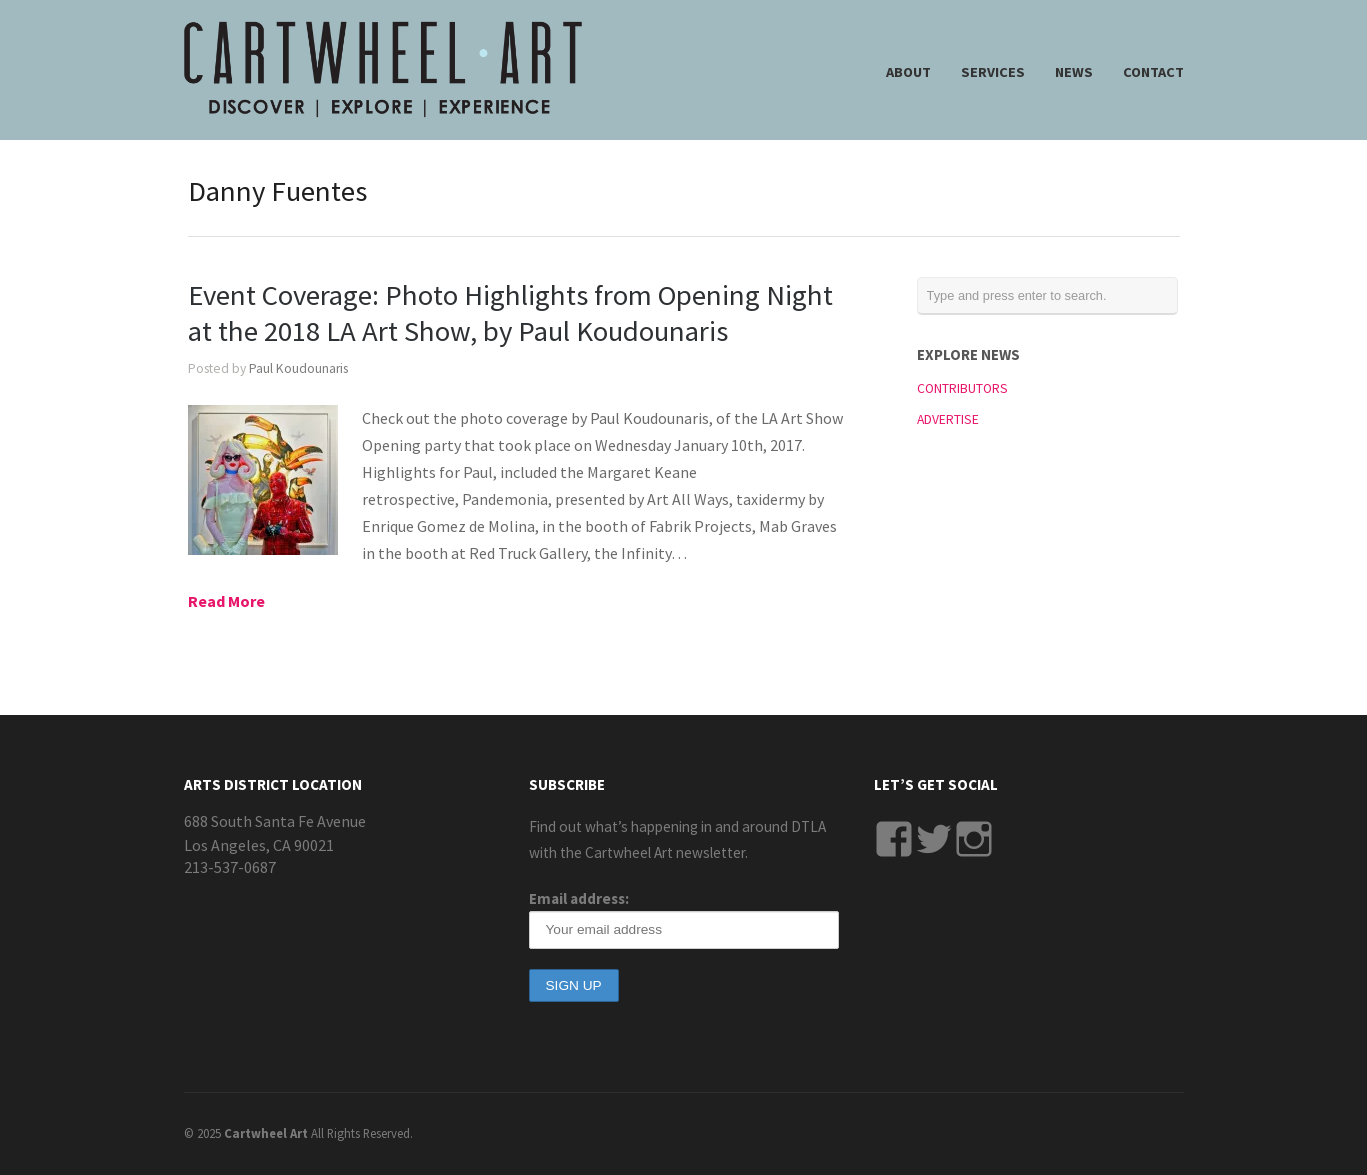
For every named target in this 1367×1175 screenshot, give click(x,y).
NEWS (1074, 72)
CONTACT (1153, 72)
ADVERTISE (948, 419)
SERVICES (993, 72)
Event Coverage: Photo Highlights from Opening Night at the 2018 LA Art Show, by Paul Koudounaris (510, 313)
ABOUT (908, 72)
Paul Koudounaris (298, 368)
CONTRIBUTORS (962, 388)
